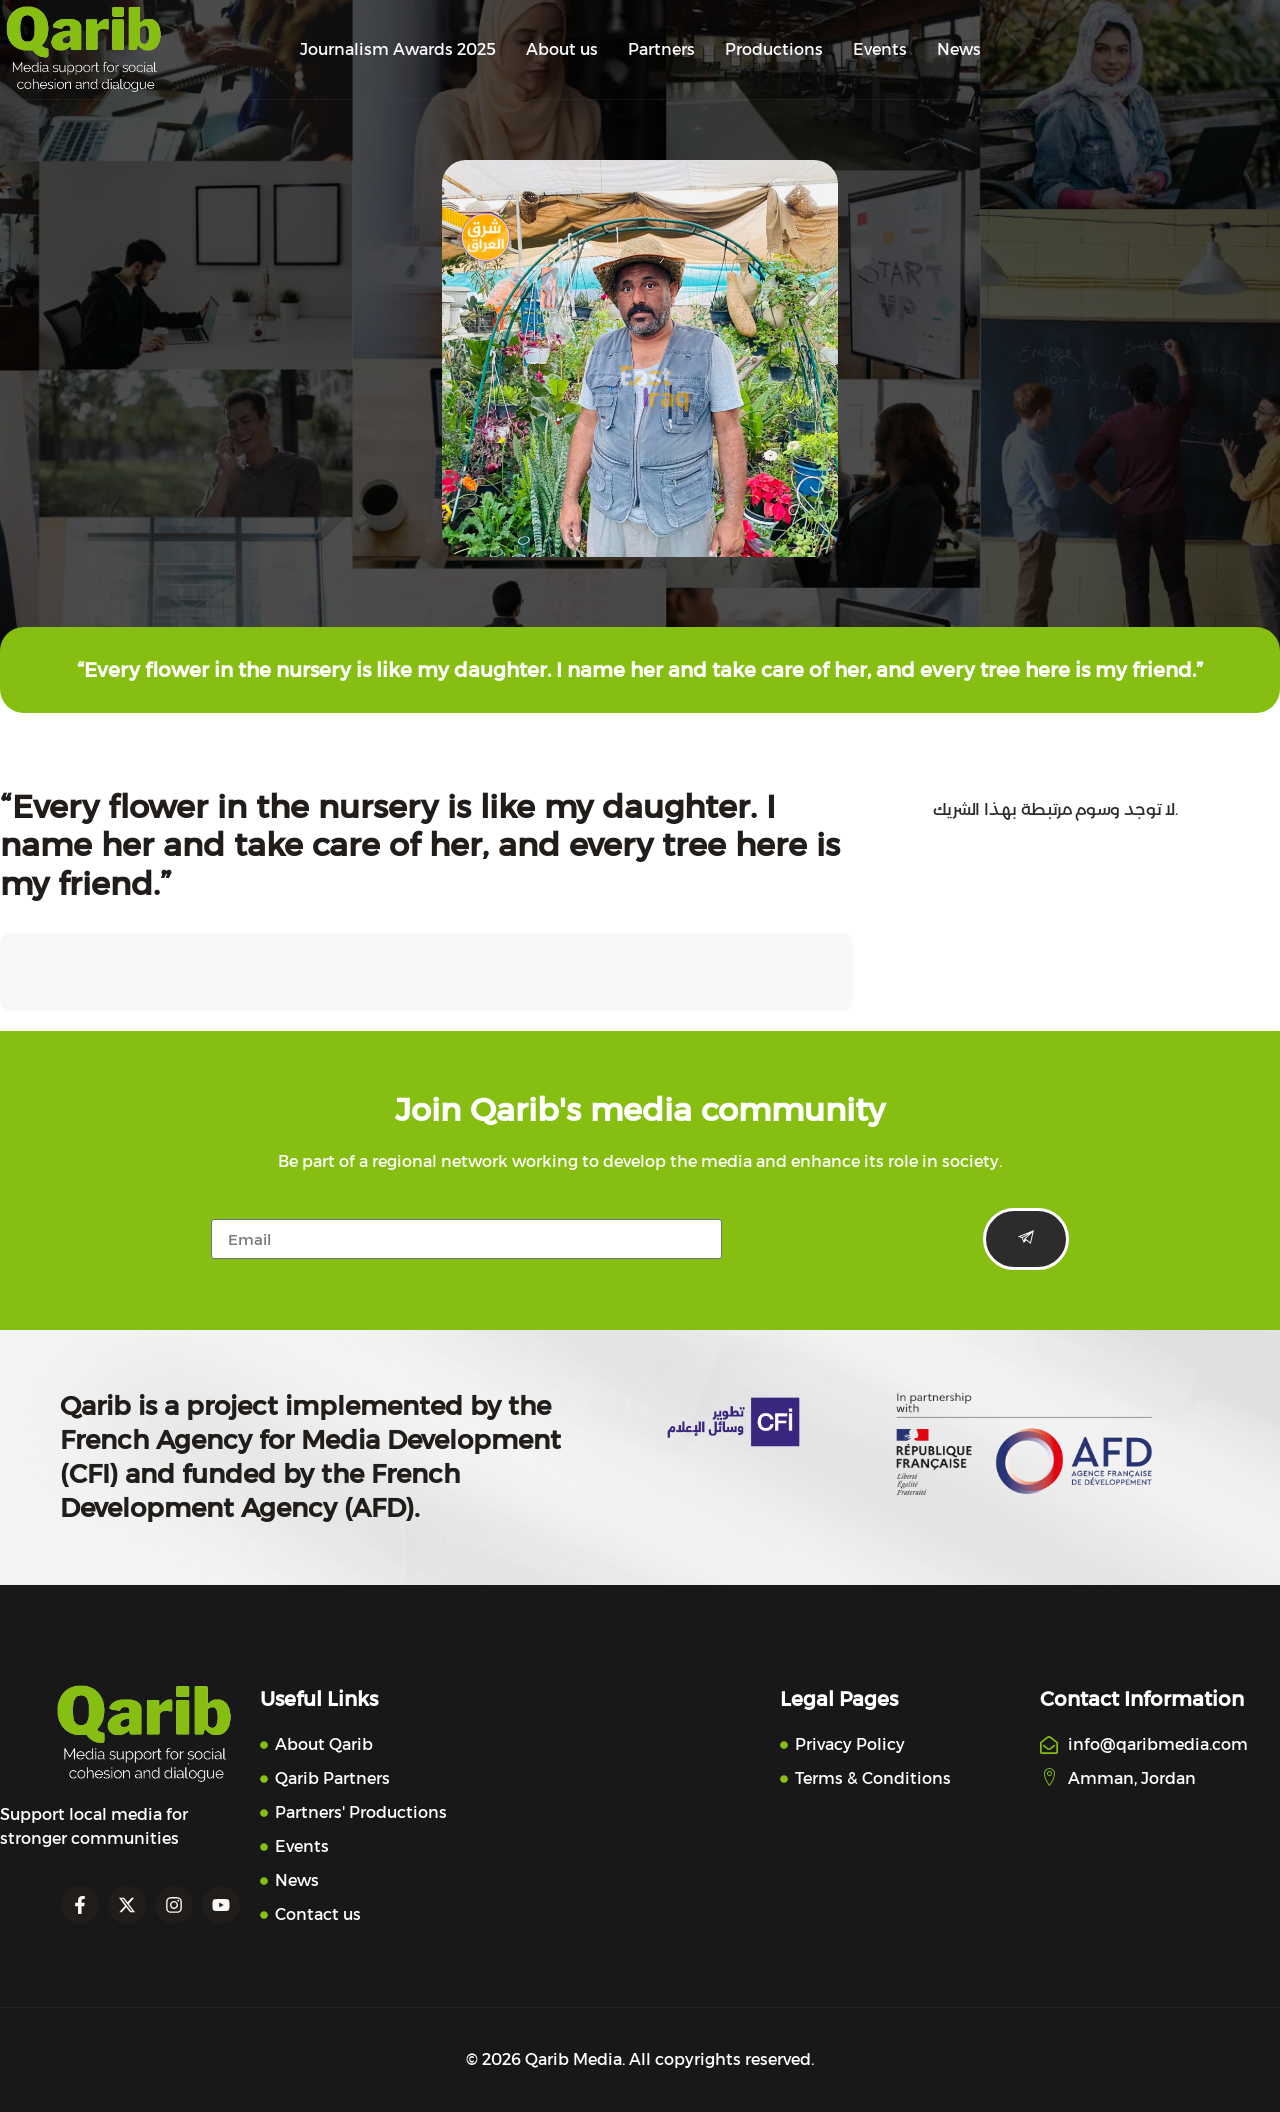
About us (562, 49)
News (959, 49)
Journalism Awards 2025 (398, 49)
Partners (661, 49)
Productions (774, 49)
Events (880, 49)
